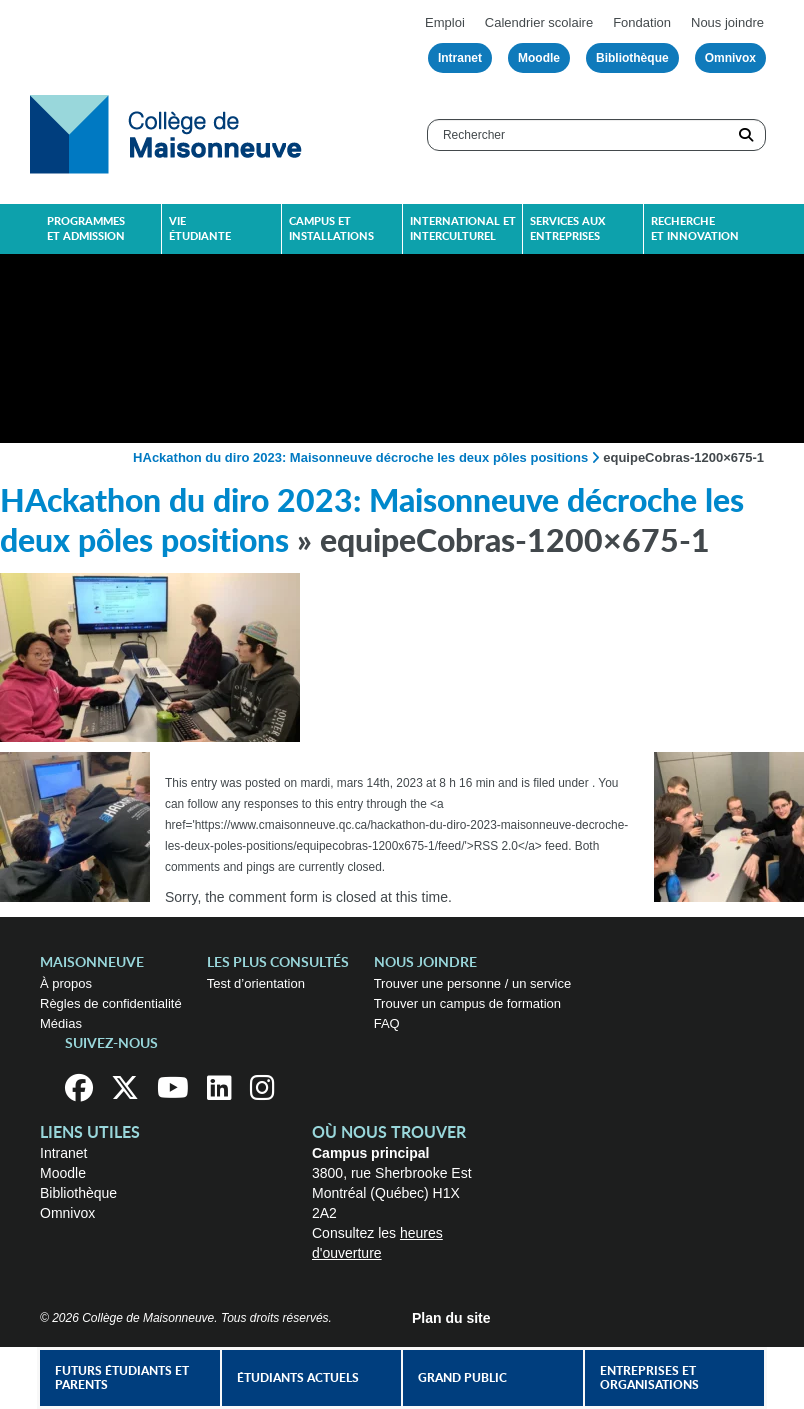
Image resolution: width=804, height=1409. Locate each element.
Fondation (642, 22)
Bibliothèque (632, 58)
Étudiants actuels (298, 1378)
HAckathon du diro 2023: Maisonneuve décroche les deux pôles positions (360, 457)
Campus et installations (331, 229)
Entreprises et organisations (649, 1378)
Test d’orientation (256, 983)
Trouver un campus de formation (467, 1003)
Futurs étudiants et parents (122, 1378)
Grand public (462, 1378)
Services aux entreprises (567, 229)
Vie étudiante (200, 229)
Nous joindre (727, 22)
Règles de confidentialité (111, 1003)
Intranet (460, 58)
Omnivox (730, 58)
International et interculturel (463, 229)
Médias (61, 1023)
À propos (66, 983)
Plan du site (451, 1318)
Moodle (539, 58)
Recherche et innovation (695, 229)
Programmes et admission (86, 229)
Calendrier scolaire (539, 22)
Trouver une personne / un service (473, 983)
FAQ (387, 1023)
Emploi (445, 22)
